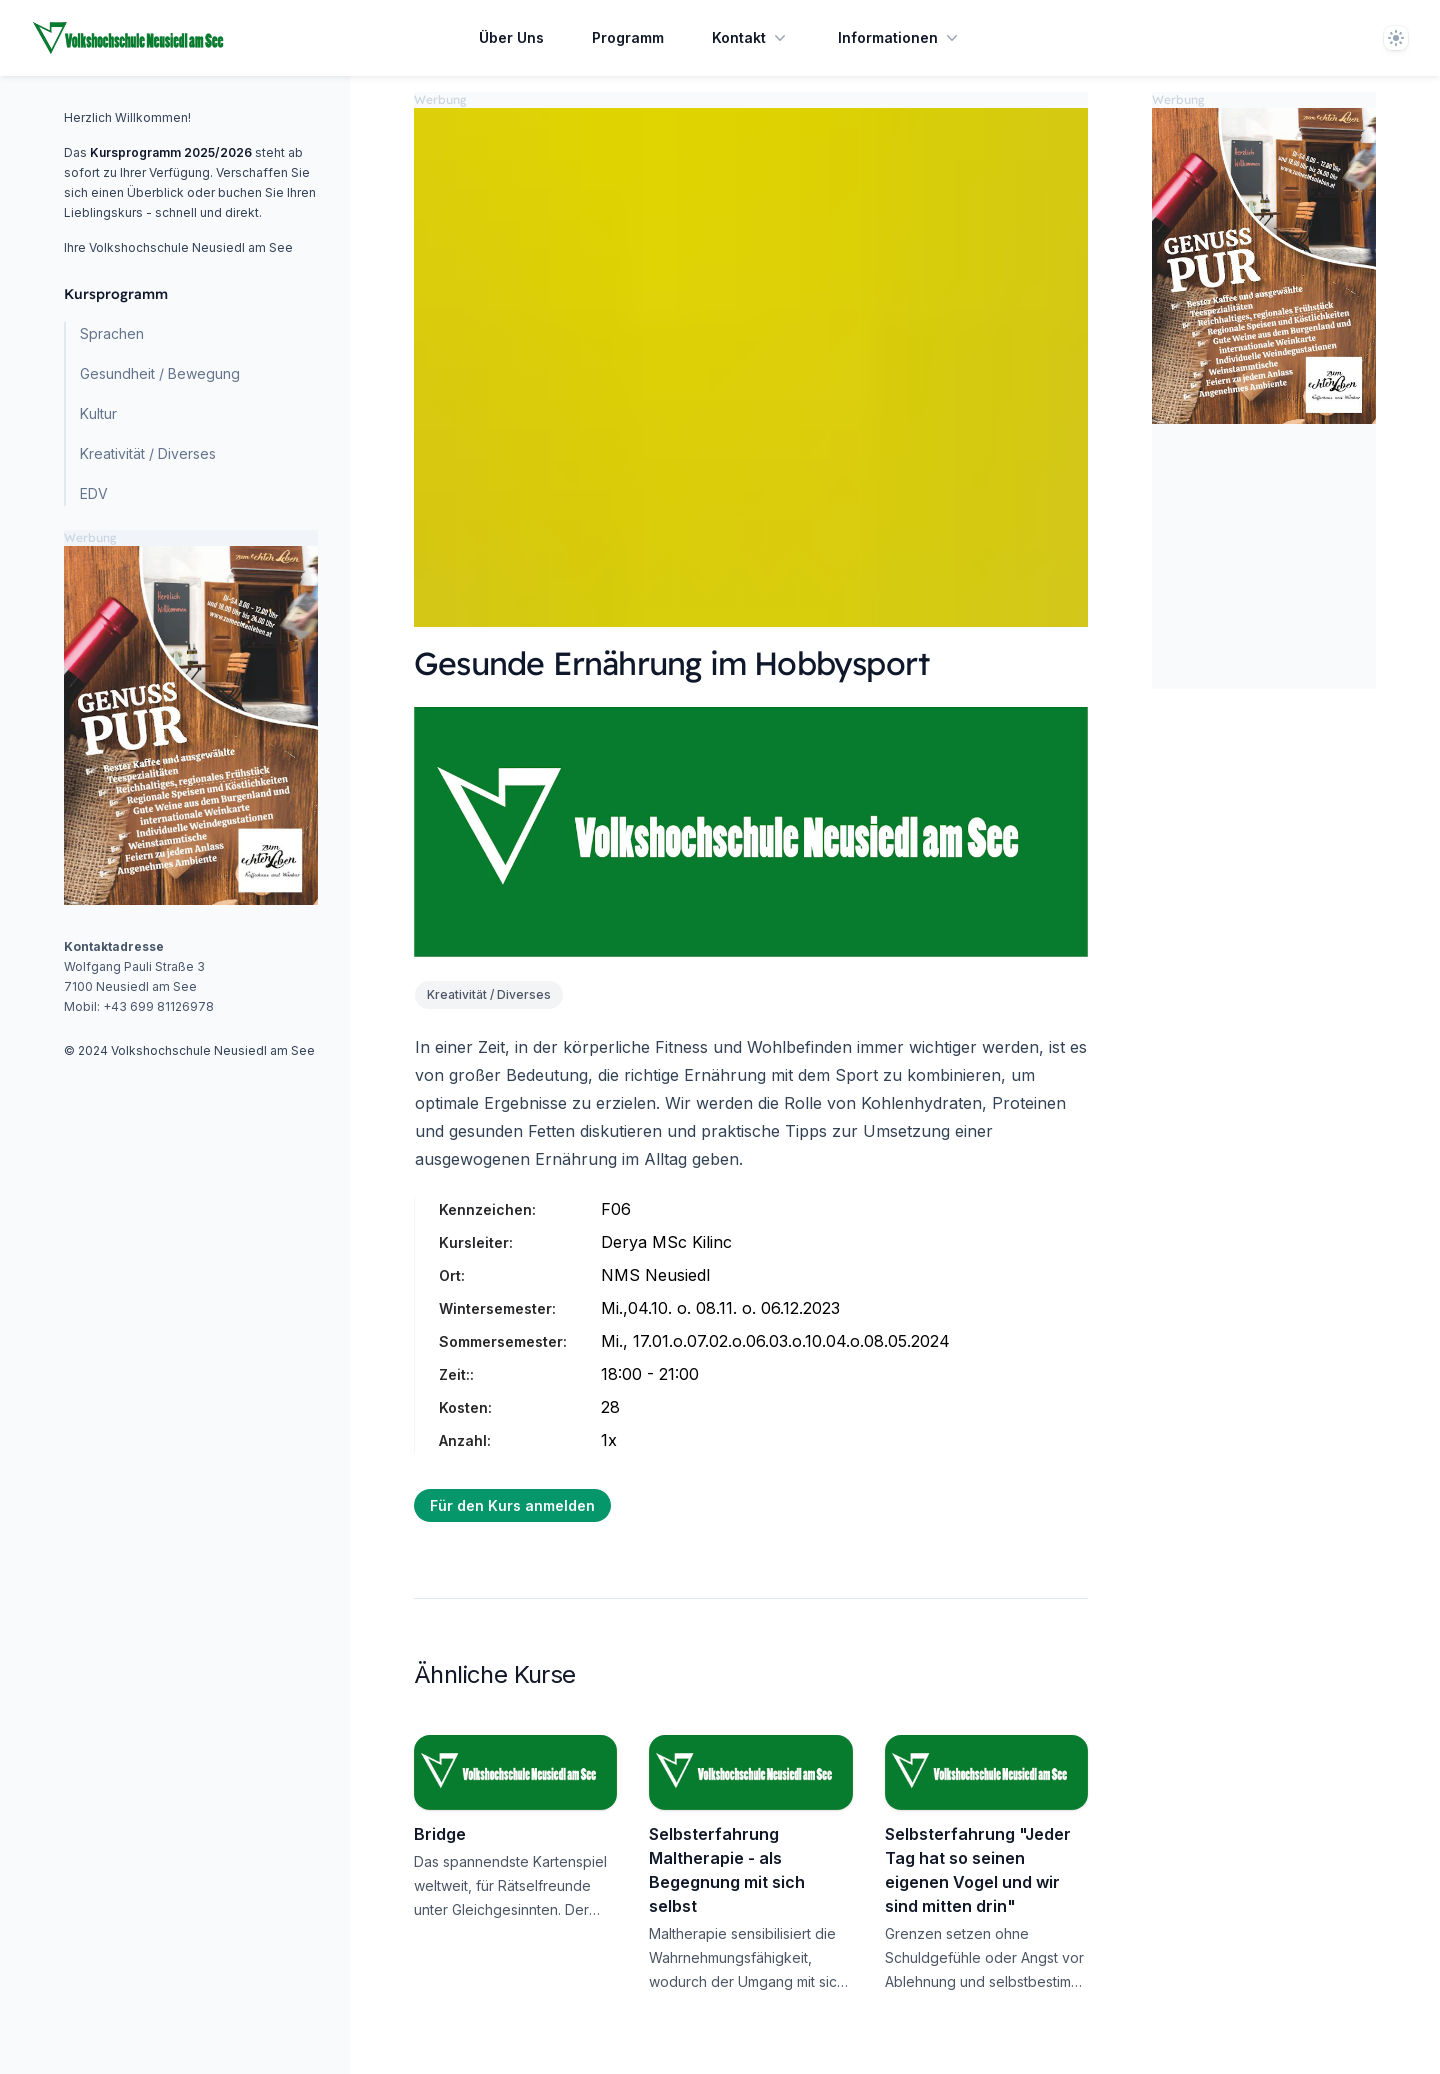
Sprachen (112, 333)
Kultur (98, 413)
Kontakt (751, 38)
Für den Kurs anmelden (512, 1505)
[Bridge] (515, 1772)
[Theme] (1396, 38)
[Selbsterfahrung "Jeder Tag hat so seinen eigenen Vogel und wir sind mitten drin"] (986, 1772)
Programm (628, 37)
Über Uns (511, 37)
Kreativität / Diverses (148, 453)
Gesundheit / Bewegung (160, 373)
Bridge (440, 1834)
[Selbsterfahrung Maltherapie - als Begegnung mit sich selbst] (750, 1772)
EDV (94, 493)
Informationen (900, 38)
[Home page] (128, 38)
